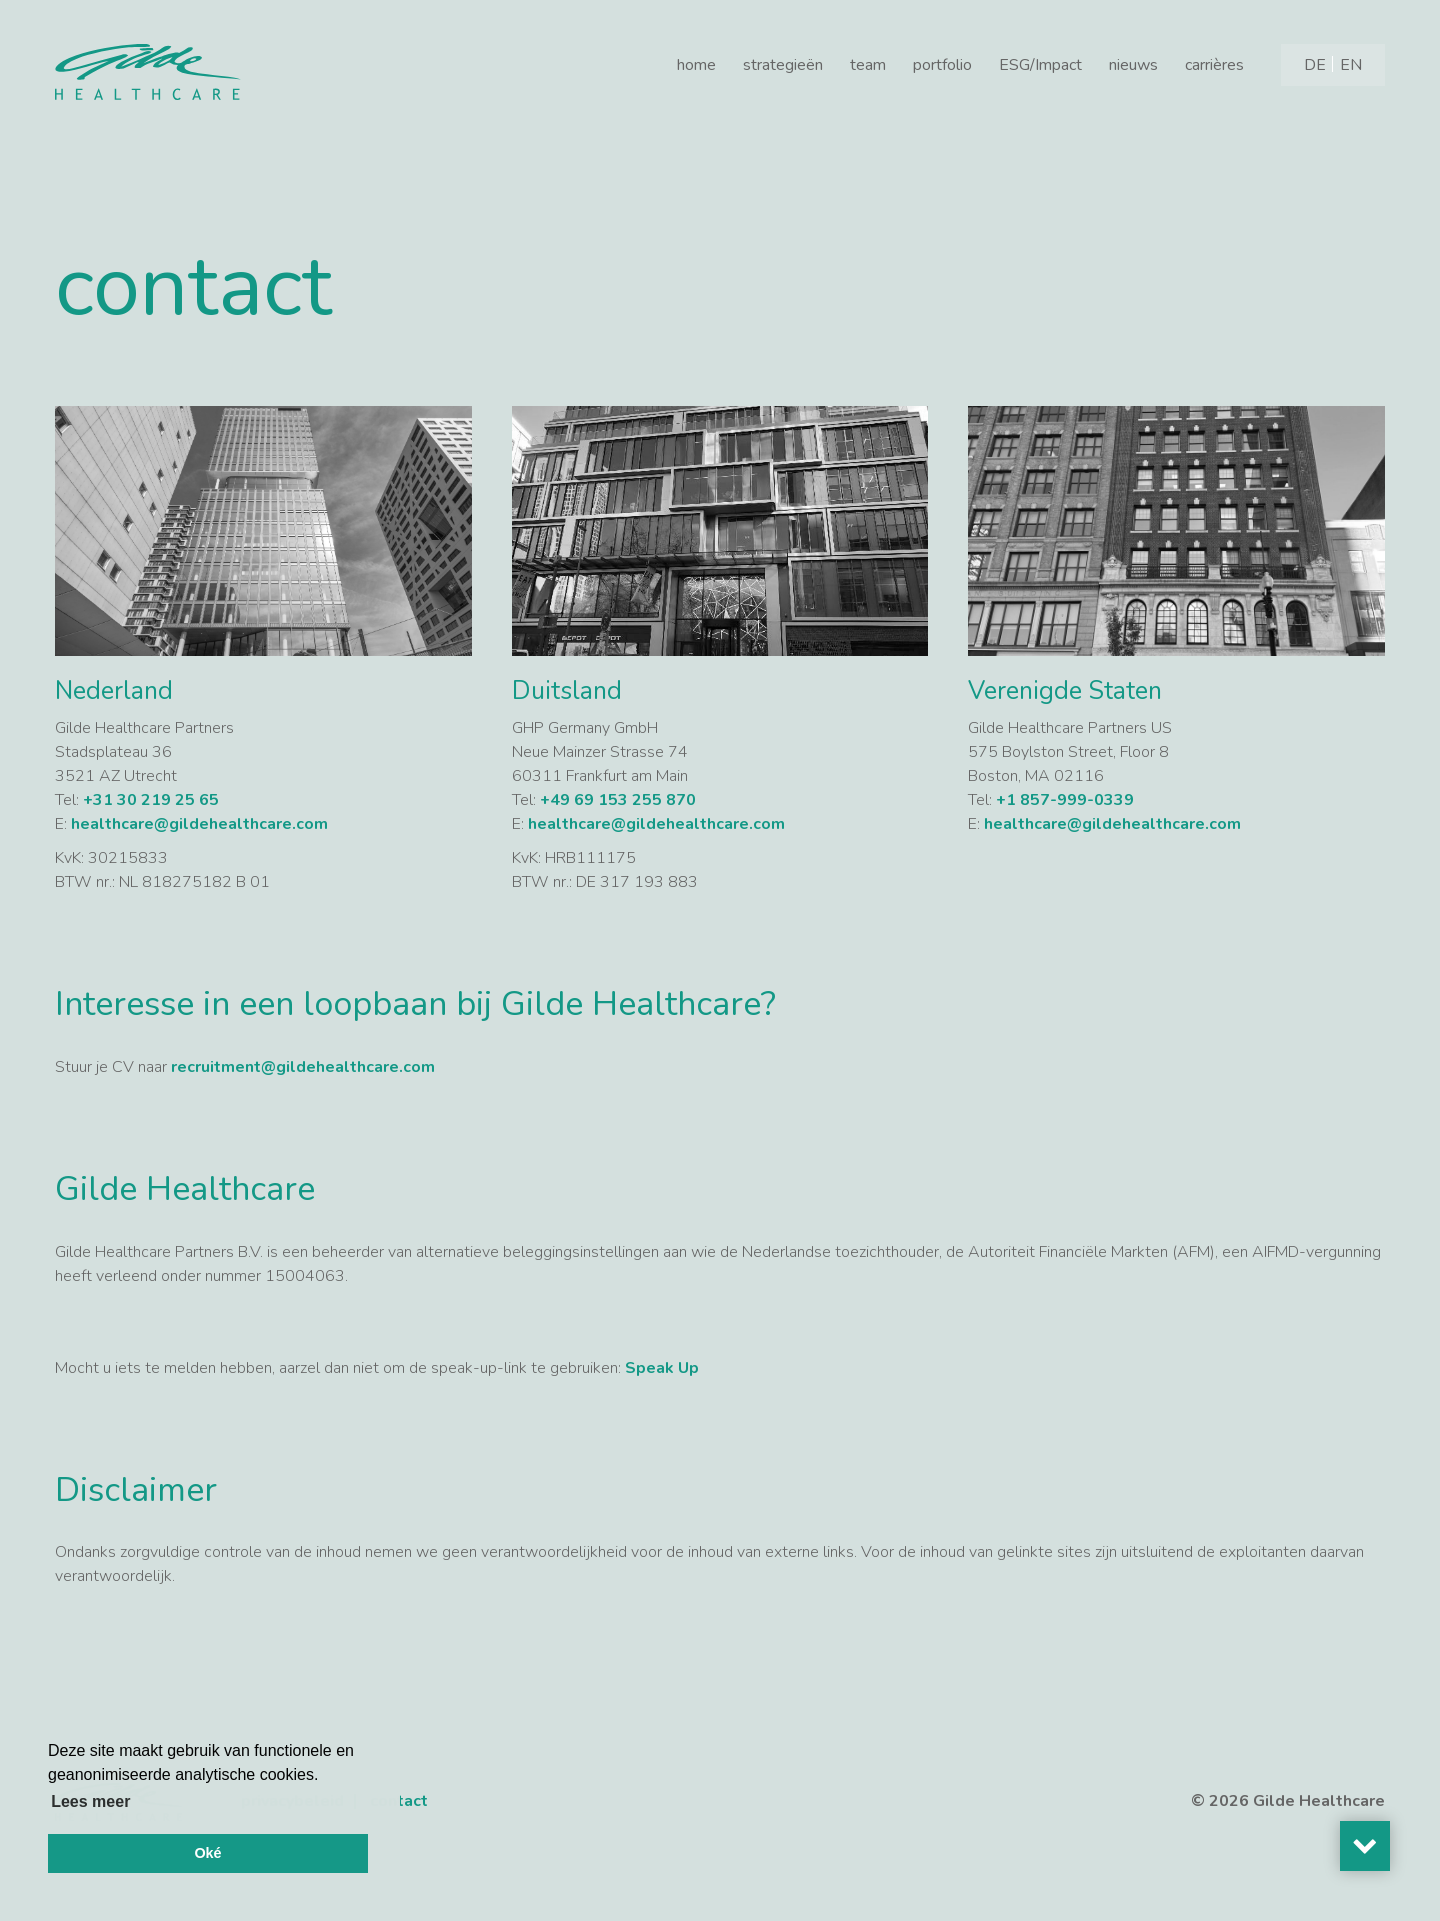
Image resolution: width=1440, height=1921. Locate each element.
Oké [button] (207, 1853)
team (868, 65)
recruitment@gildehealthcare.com (305, 1067)
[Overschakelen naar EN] (1351, 65)
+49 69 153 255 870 (618, 800)
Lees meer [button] (90, 1801)
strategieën (783, 65)
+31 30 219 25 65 (151, 800)
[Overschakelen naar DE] (1315, 65)
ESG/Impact (1040, 65)
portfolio (942, 65)
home (696, 65)
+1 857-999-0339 (1065, 800)
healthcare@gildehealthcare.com (199, 824)
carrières (1214, 65)
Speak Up (662, 1368)
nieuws (1133, 65)
